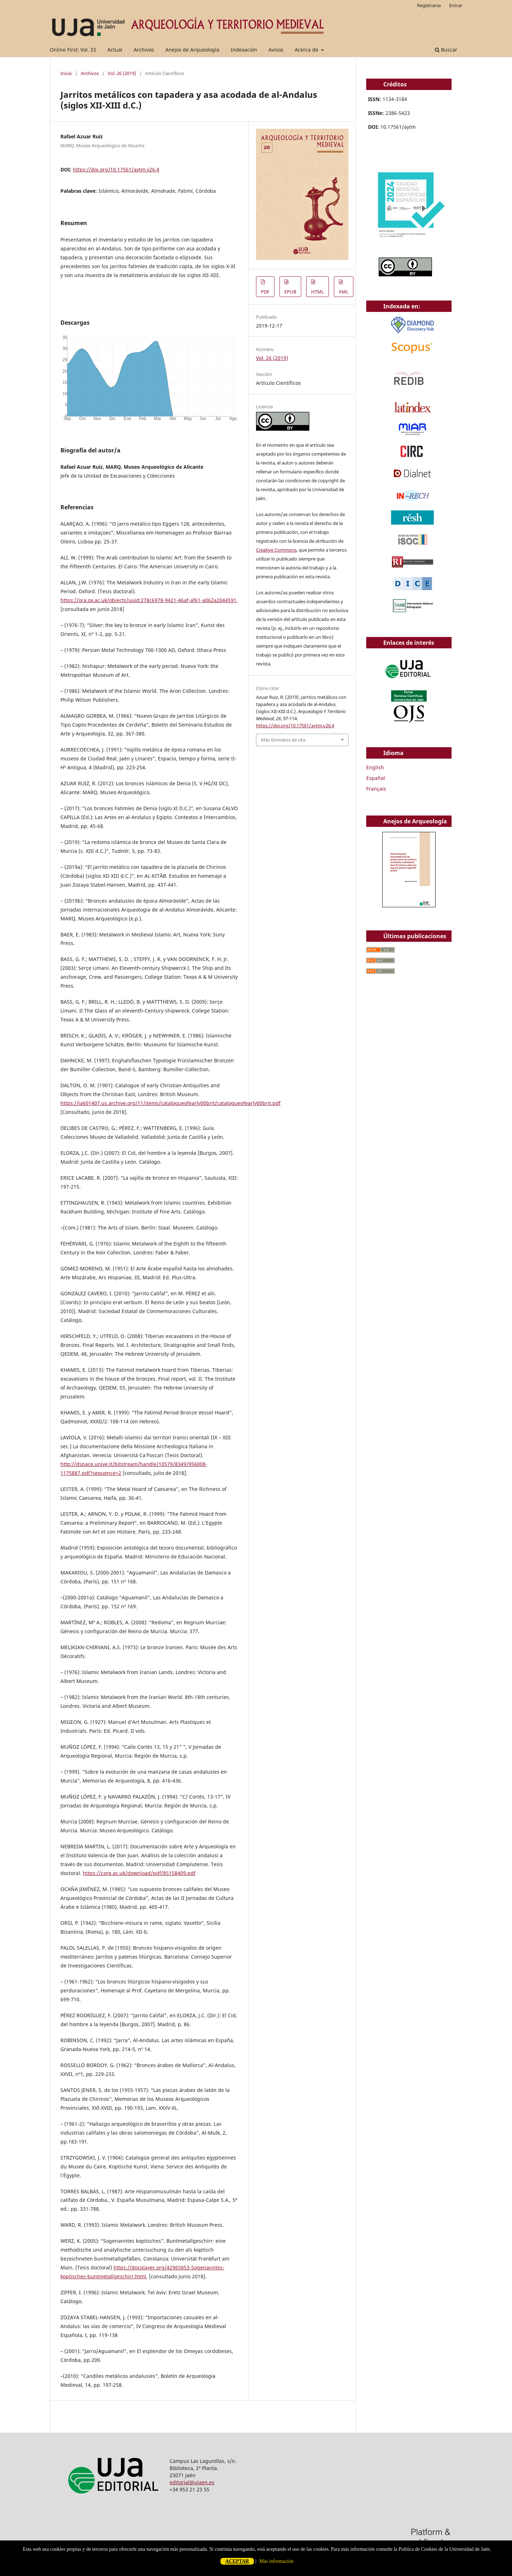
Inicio (66, 73)
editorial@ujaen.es (192, 2482)
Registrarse (429, 5)
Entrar (455, 5)
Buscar (446, 49)
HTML (317, 291)
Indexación (244, 49)
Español (375, 778)
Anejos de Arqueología (192, 49)
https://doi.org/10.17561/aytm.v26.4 (116, 169)
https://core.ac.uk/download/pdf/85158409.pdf (139, 1873)
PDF (265, 291)
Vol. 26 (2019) (122, 73)
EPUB (290, 291)
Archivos (144, 49)
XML (343, 291)
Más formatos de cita (283, 740)
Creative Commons (276, 550)
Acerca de (307, 49)
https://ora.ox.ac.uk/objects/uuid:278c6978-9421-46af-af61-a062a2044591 (148, 600)
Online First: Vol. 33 (73, 49)
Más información (276, 2561)
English (375, 767)
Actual (114, 49)
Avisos (275, 49)
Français (376, 788)
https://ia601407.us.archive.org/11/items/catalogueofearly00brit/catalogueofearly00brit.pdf (170, 1103)
